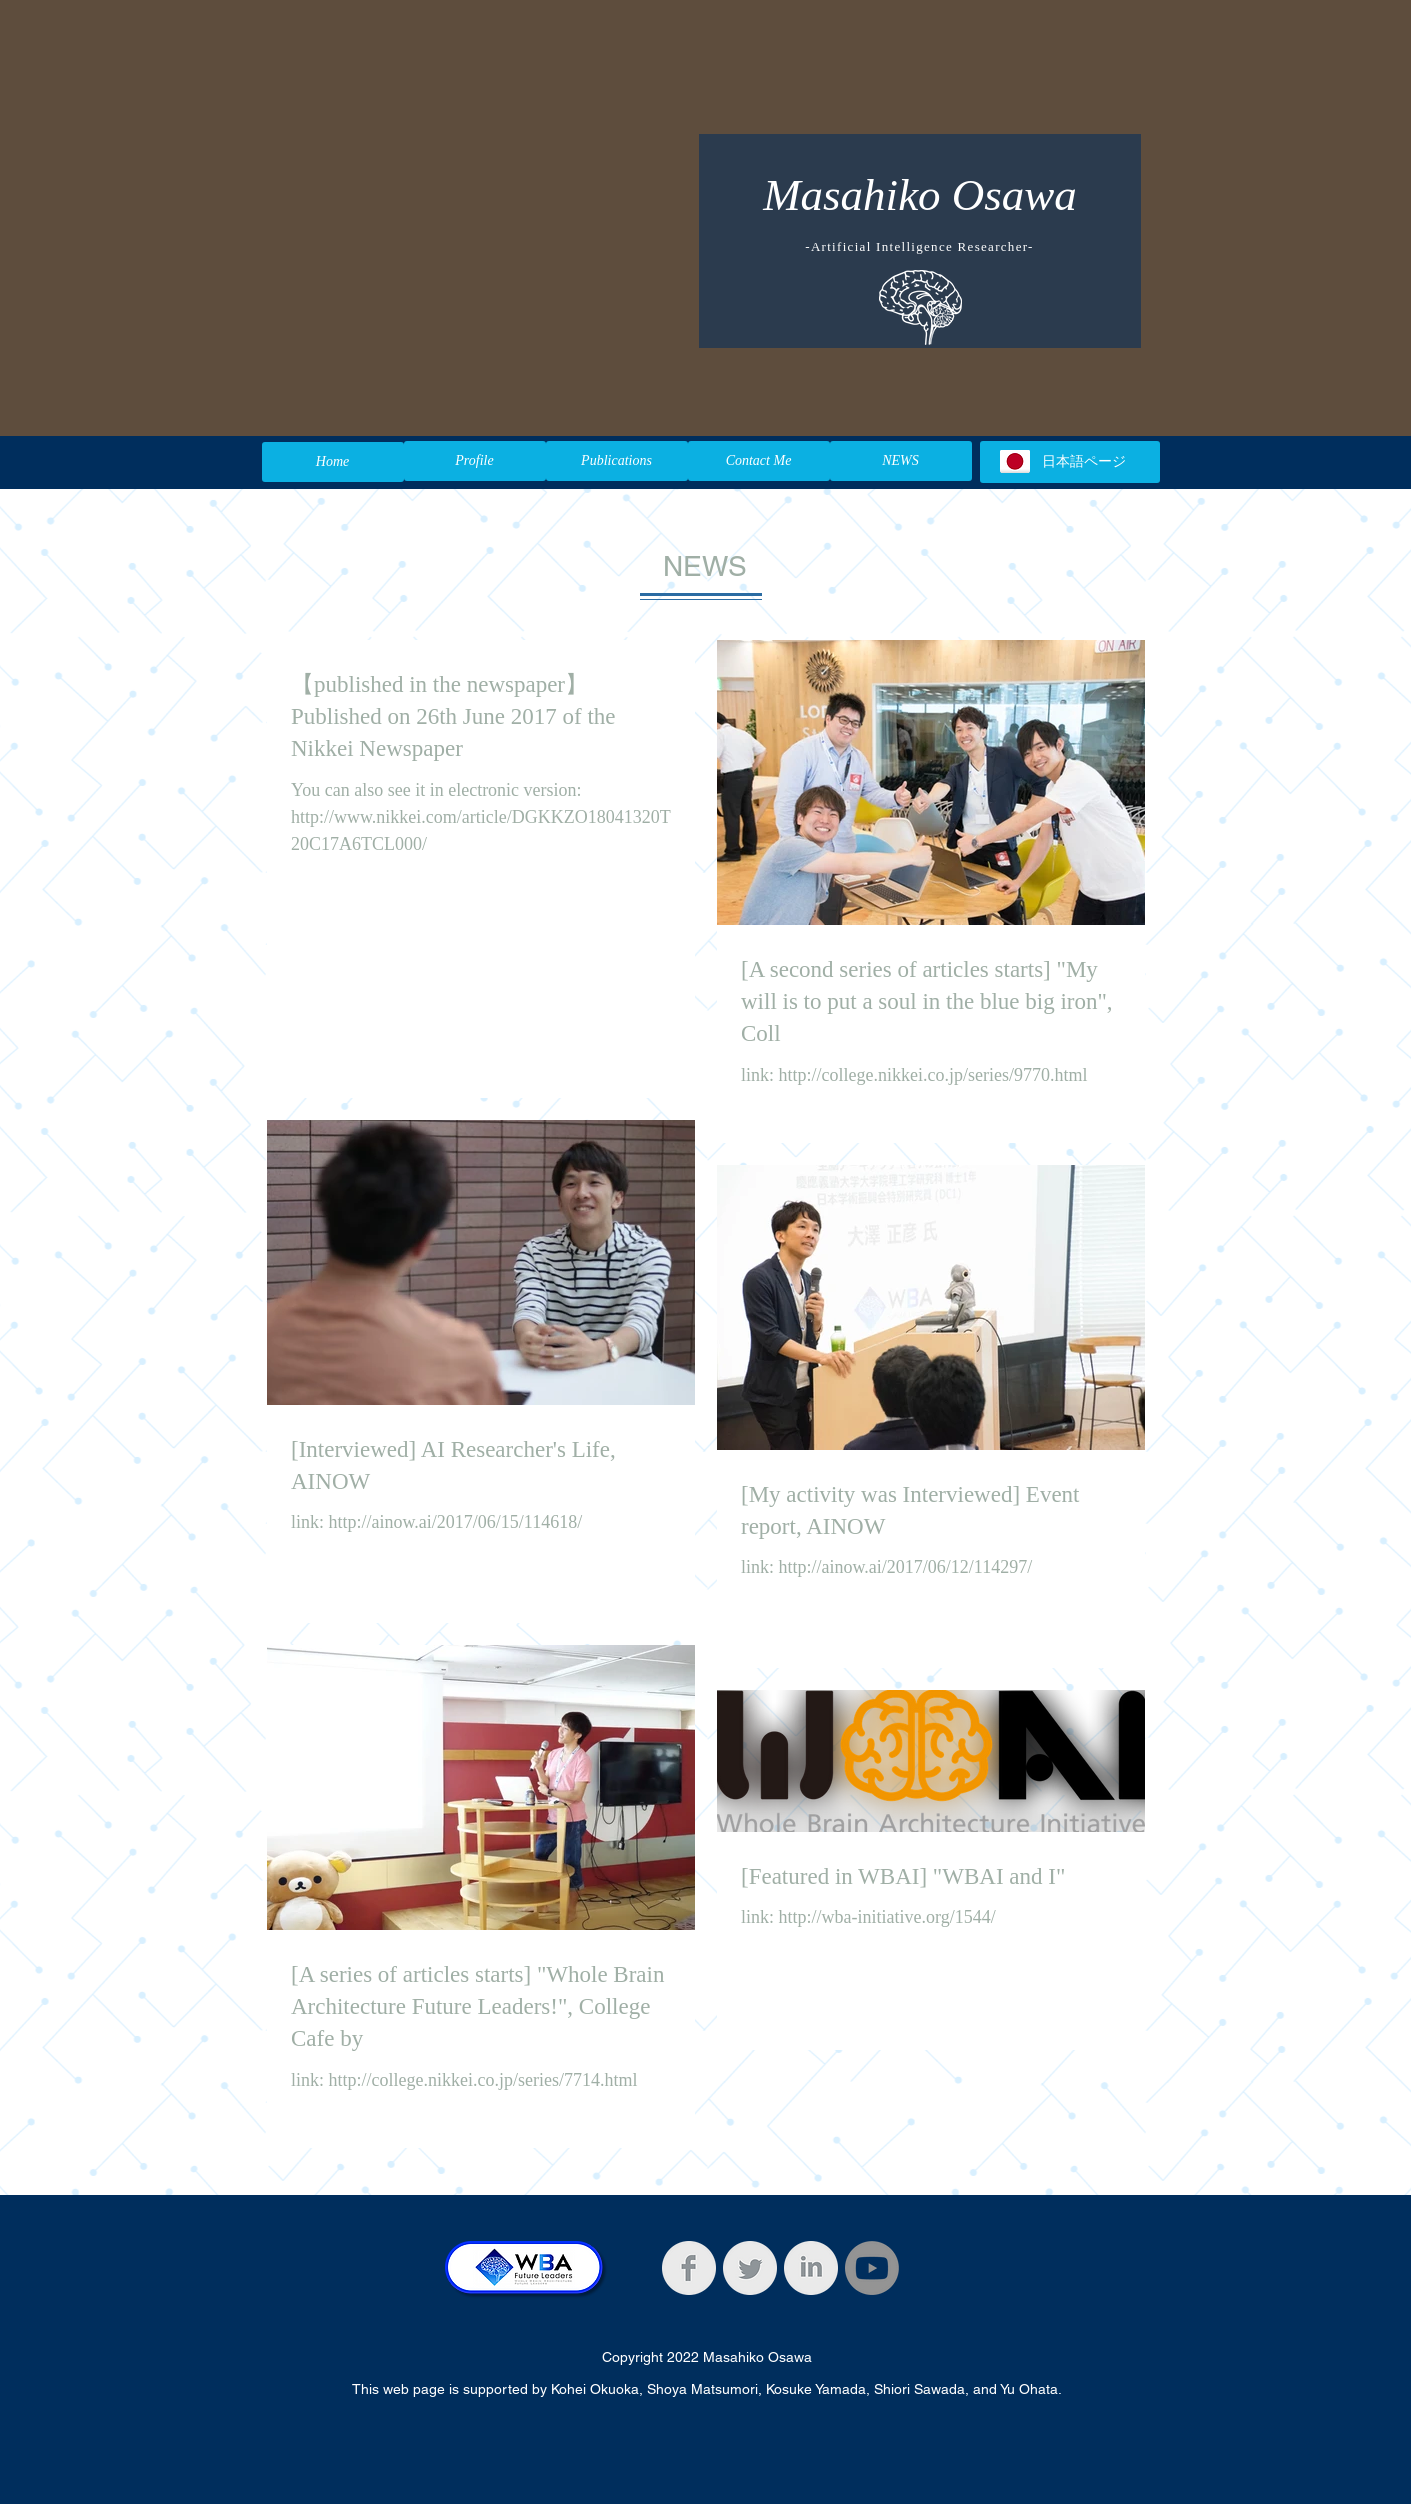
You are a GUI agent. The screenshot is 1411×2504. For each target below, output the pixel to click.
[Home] (333, 462)
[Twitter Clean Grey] (750, 2268)
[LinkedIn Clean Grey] (811, 2268)
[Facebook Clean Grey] (689, 2268)
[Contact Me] (759, 461)
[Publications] (617, 461)
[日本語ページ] (1070, 462)
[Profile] (475, 461)
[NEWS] (901, 461)
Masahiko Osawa (920, 195)
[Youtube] (872, 2268)
